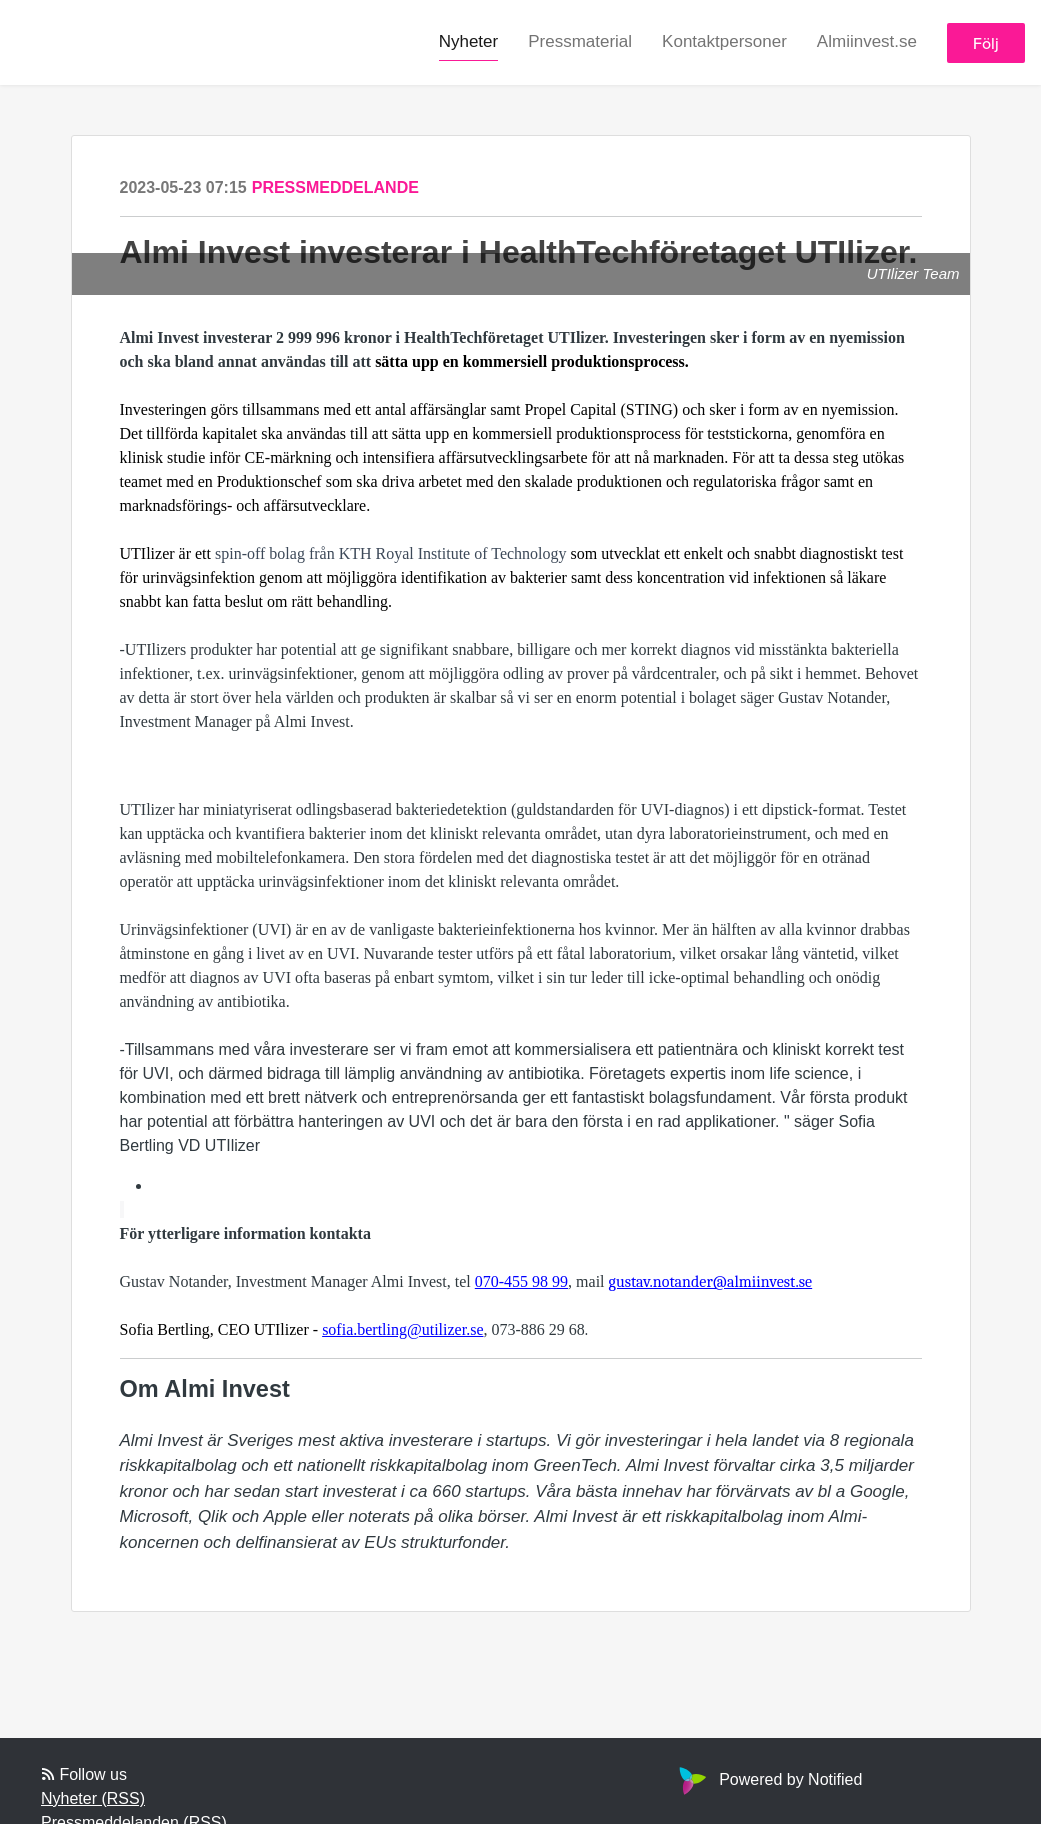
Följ (986, 43)
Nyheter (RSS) (93, 1798)
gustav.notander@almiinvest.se (711, 1282)
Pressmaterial (580, 41)
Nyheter (469, 41)
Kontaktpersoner (724, 41)
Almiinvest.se (867, 41)
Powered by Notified (768, 1779)
